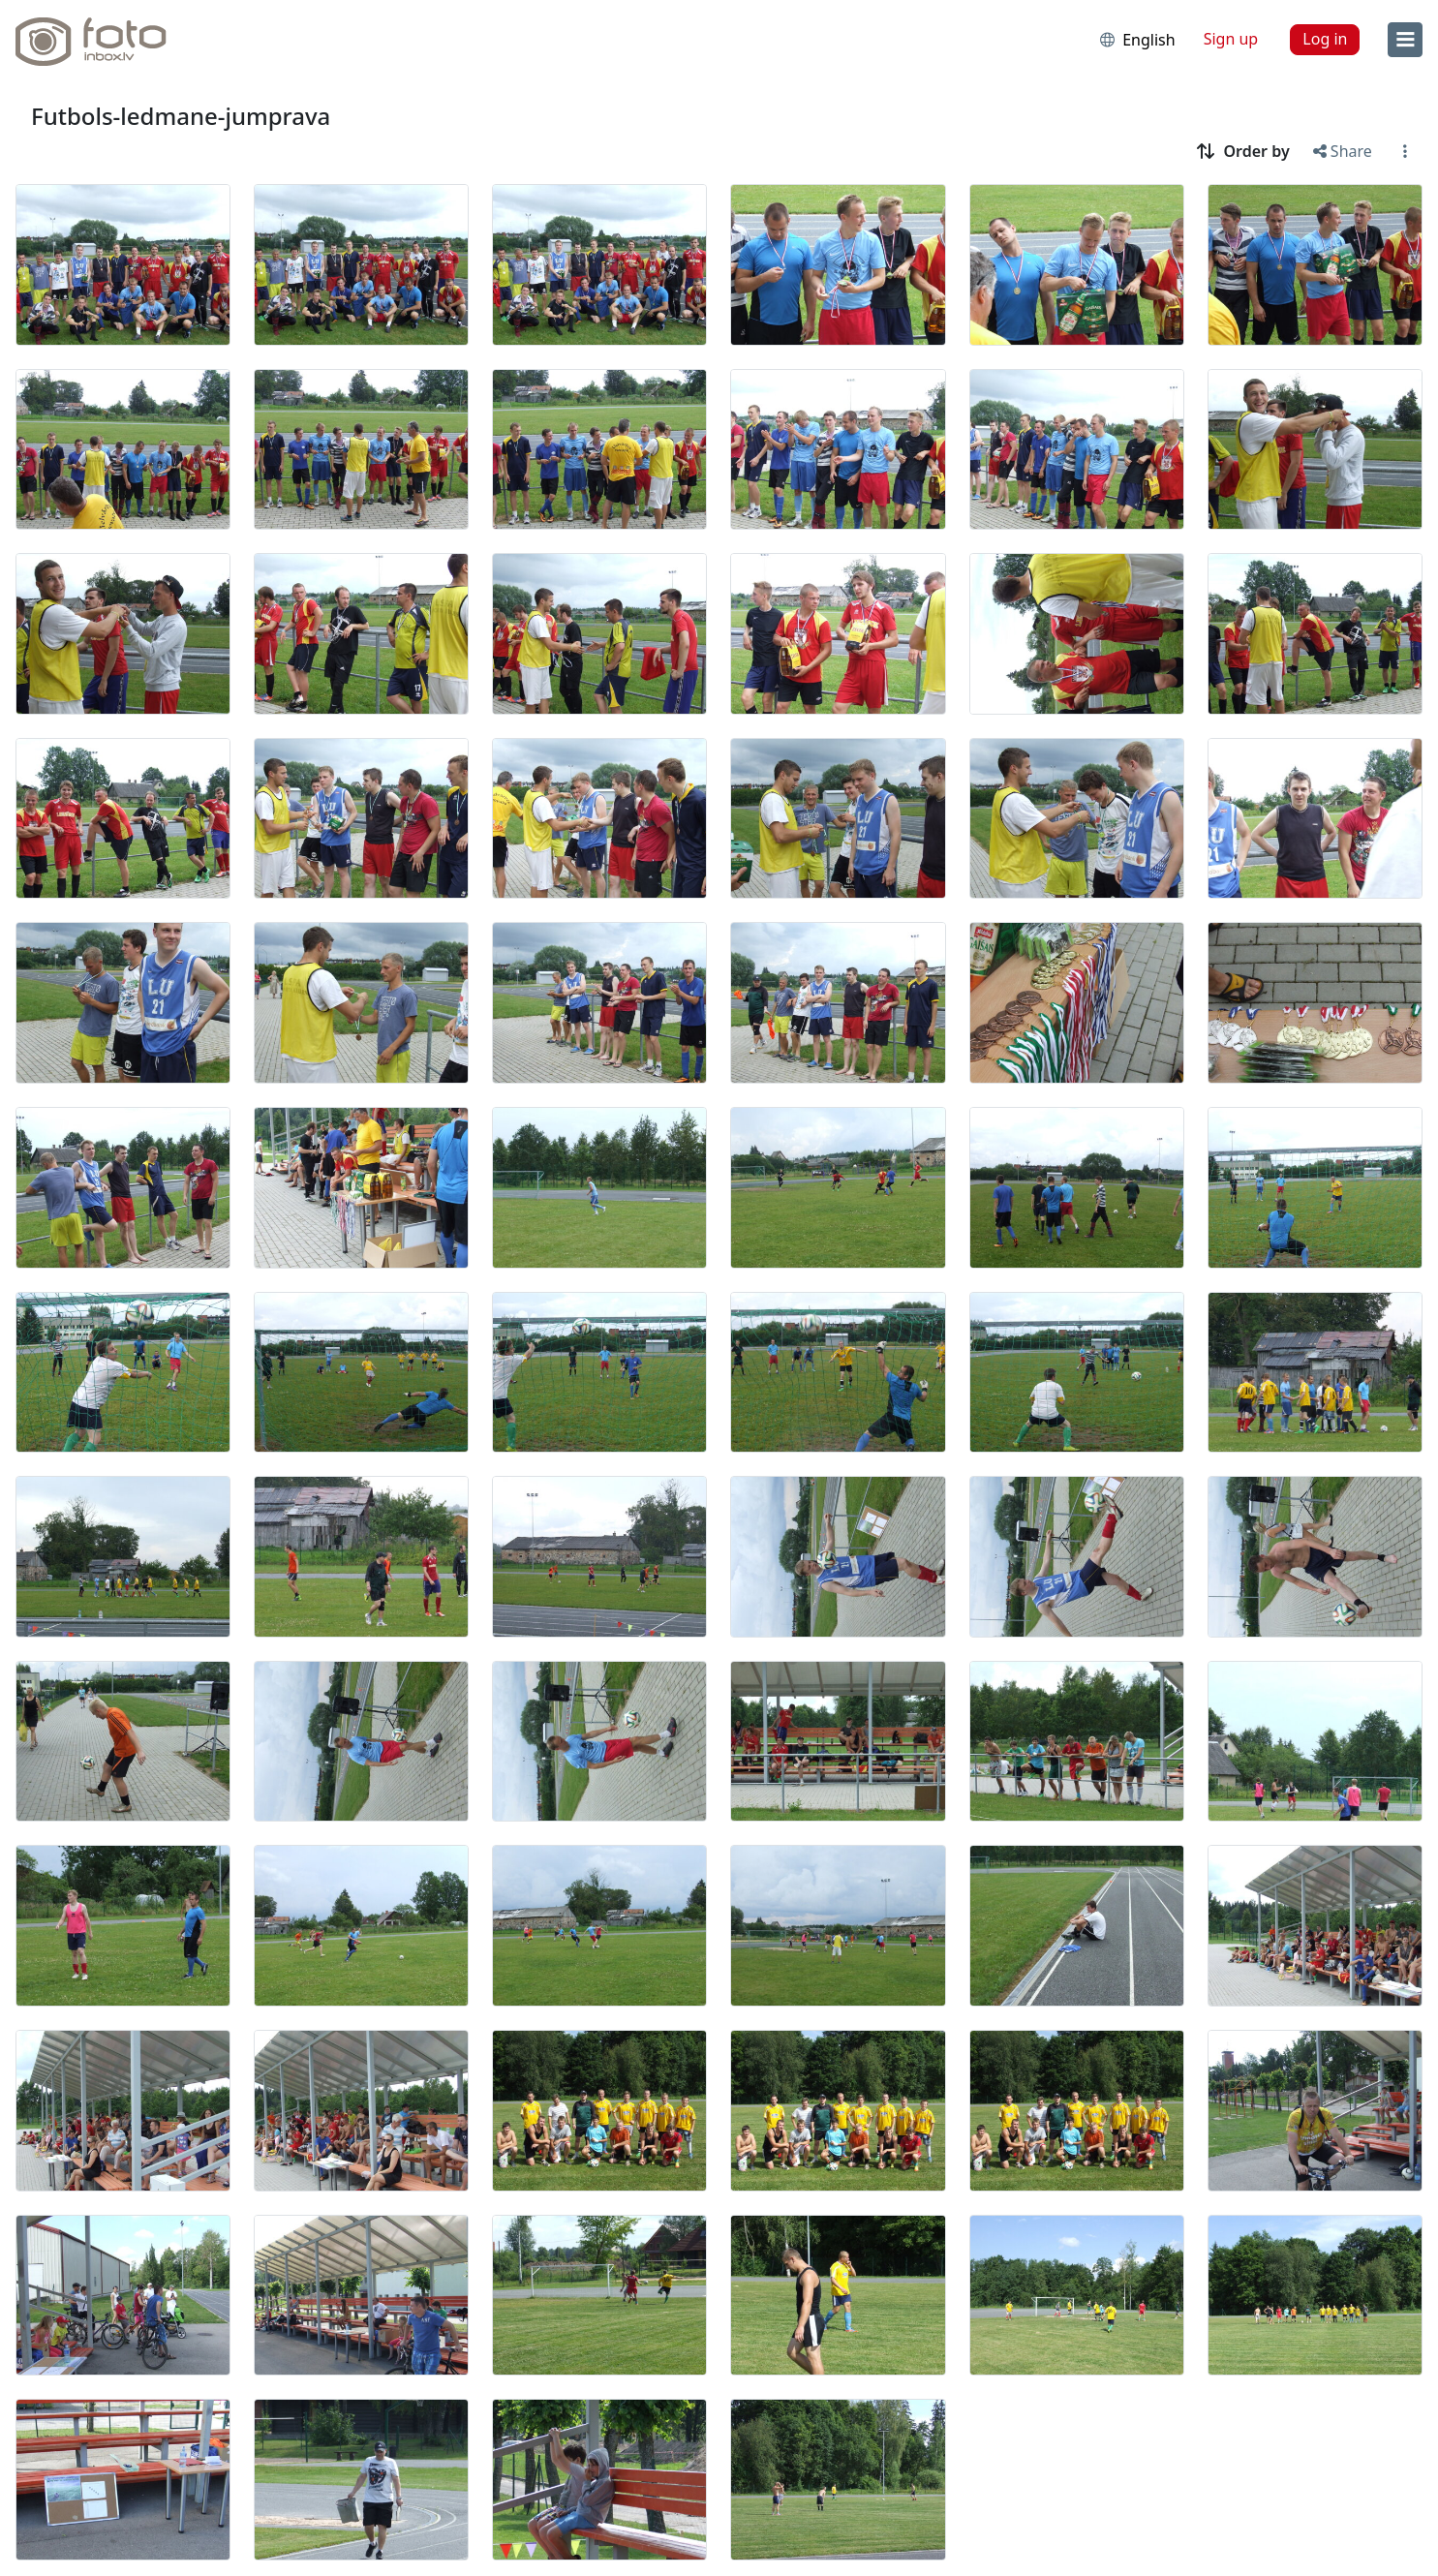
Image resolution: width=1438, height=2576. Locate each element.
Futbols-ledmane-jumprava (180, 116)
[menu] (1405, 39)
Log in (1324, 38)
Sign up (1231, 38)
